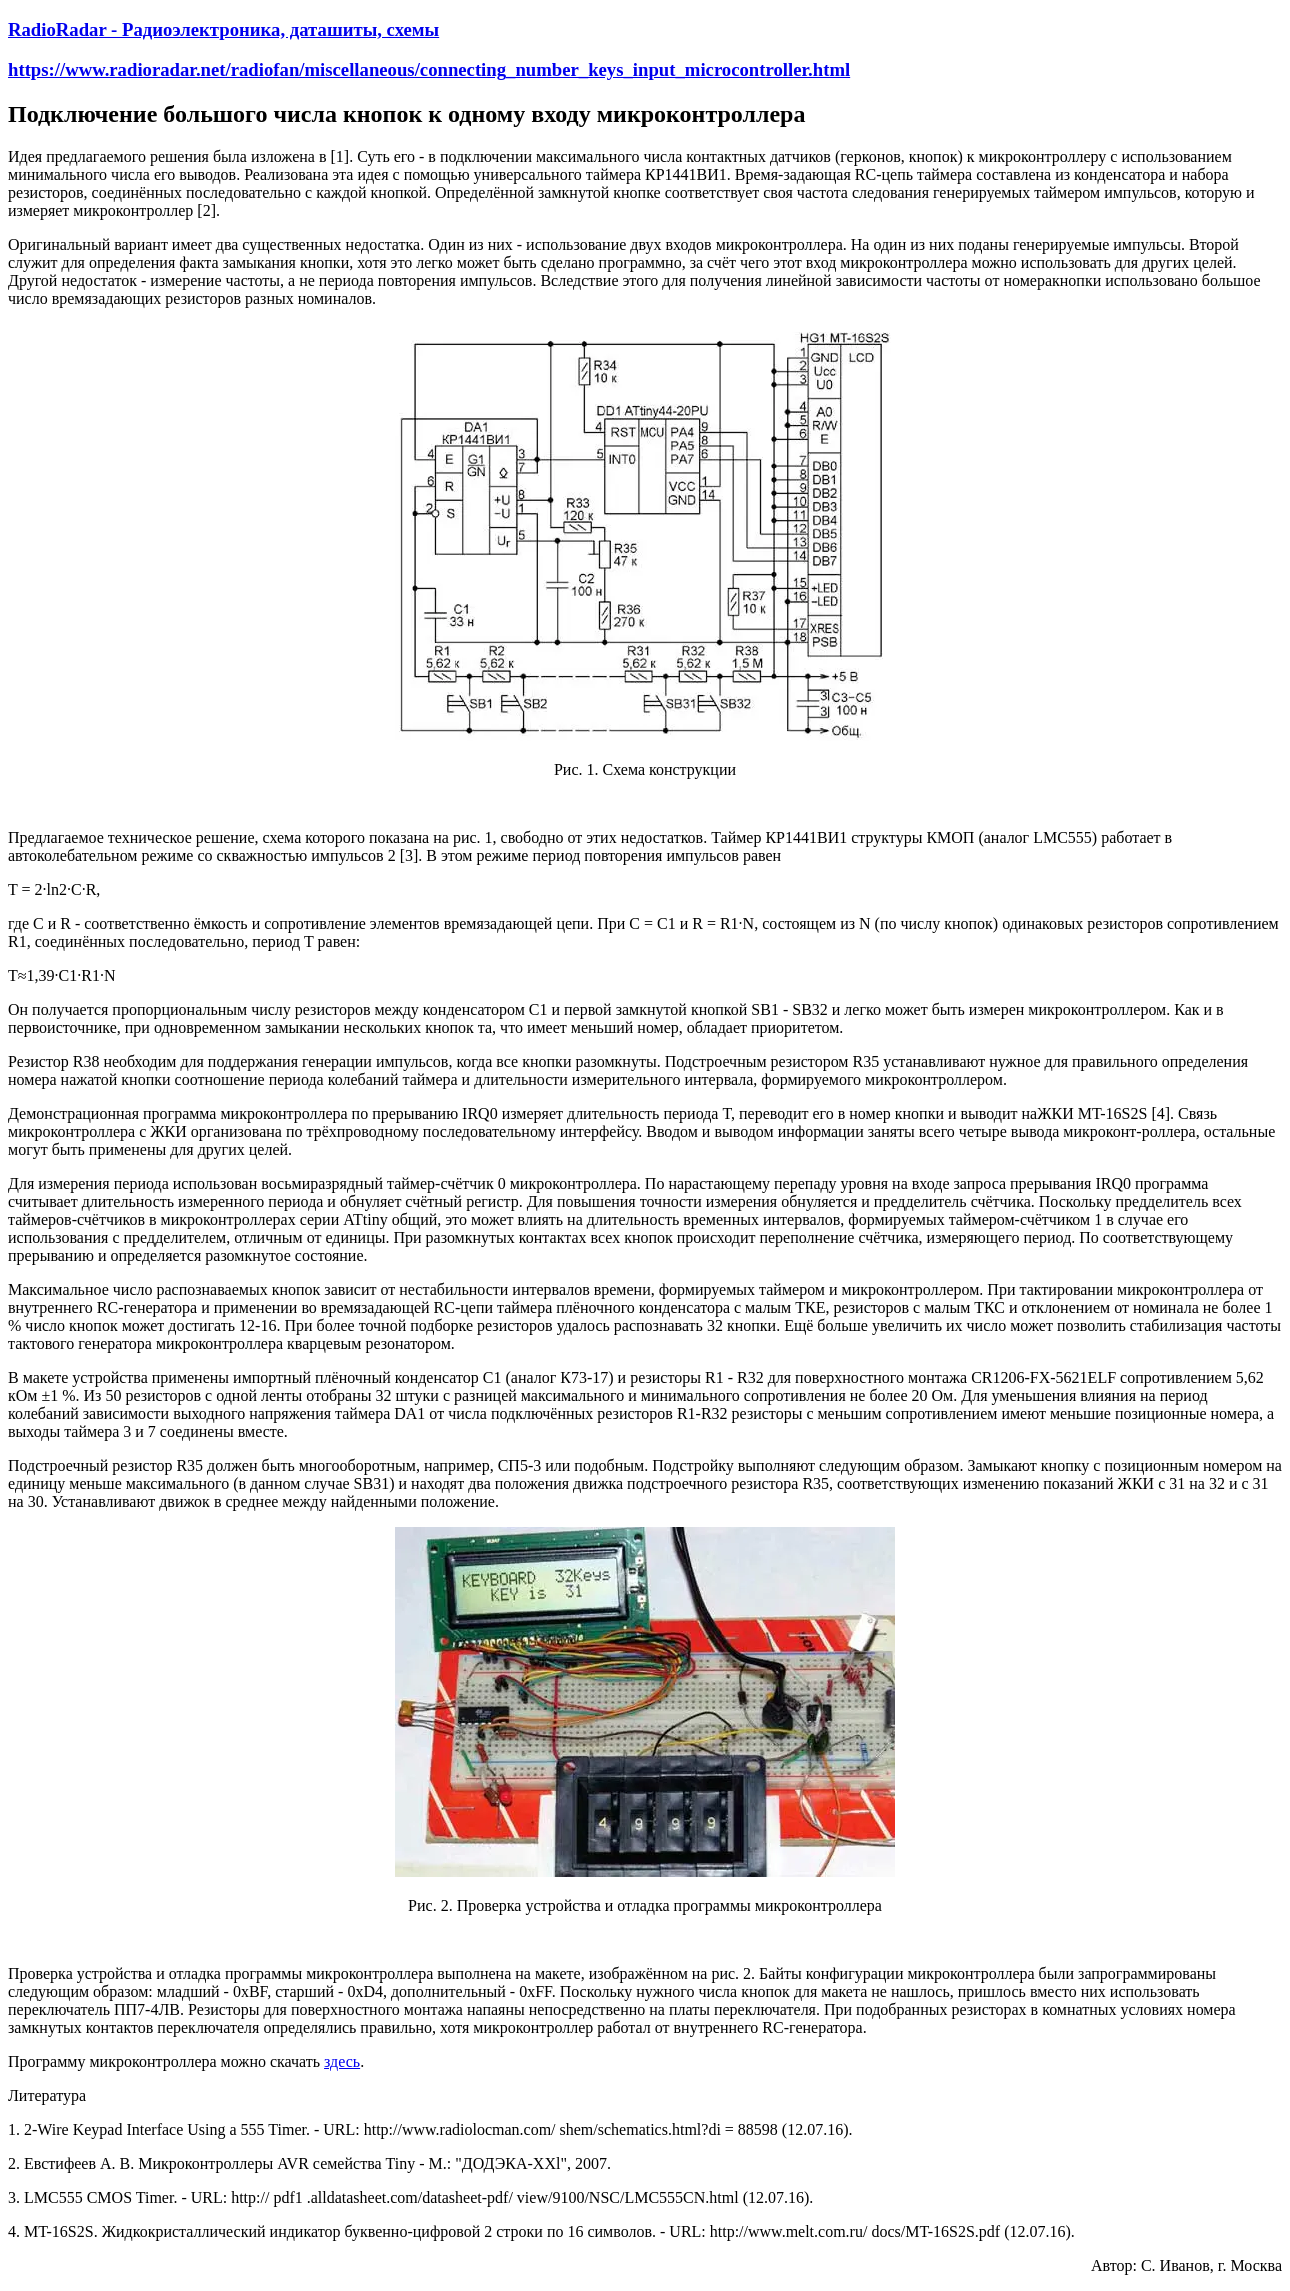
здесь (342, 2061)
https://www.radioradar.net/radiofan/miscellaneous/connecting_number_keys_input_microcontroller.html (429, 69)
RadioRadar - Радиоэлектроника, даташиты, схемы (223, 29)
